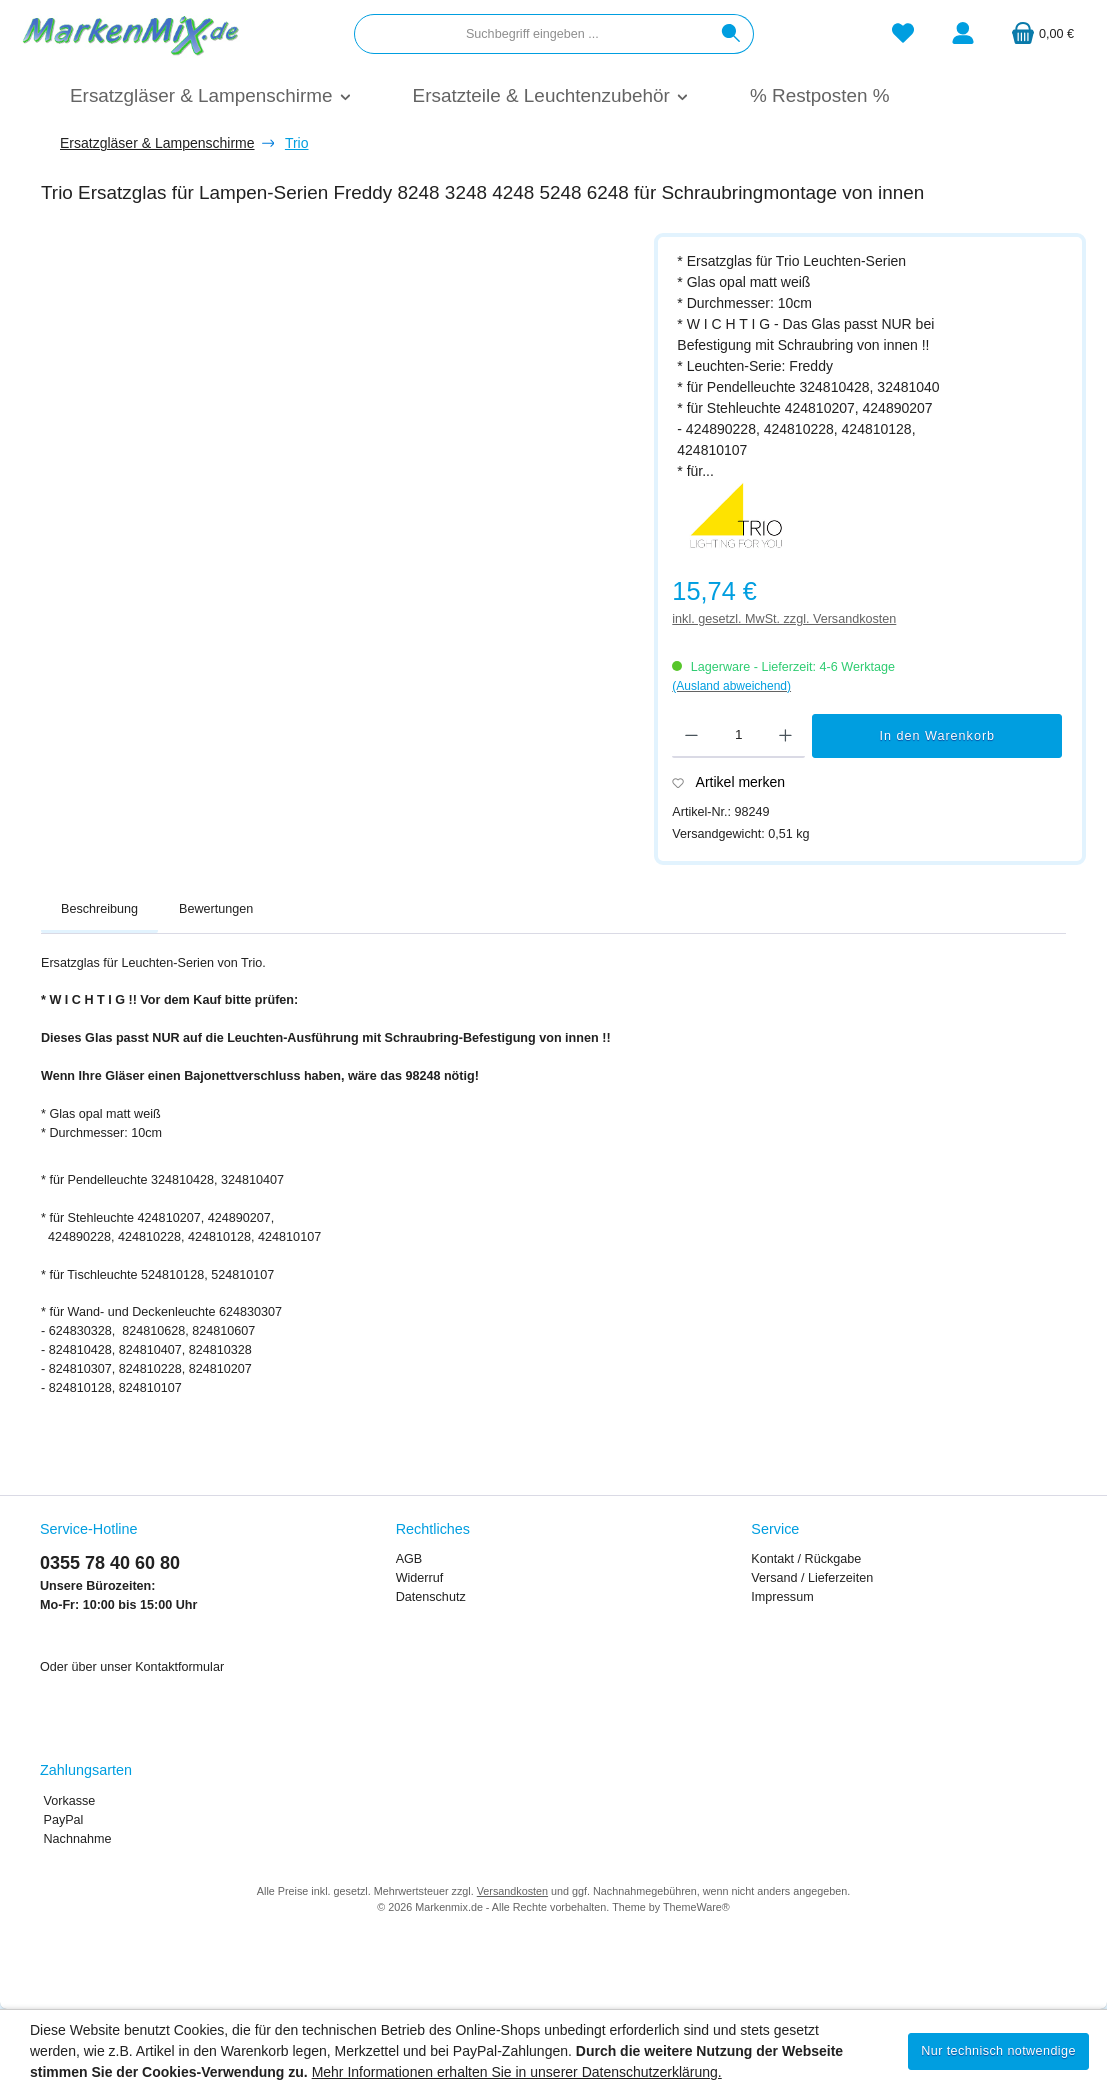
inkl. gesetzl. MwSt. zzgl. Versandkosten (784, 619)
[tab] (99, 910)
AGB (409, 1559)
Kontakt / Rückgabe (806, 1559)
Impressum (782, 1597)
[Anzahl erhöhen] (785, 736)
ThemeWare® (696, 1907)
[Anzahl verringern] (691, 736)
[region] (337, 470)
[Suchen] (731, 34)
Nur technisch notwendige (998, 2051)
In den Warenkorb (937, 736)
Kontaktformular (179, 1667)
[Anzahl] (738, 736)
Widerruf (420, 1578)
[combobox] (532, 34)
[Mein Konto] (963, 34)
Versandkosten (512, 1891)
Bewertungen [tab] (216, 909)
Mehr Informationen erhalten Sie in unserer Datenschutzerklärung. (517, 2072)
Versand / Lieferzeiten (812, 1578)
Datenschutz (431, 1597)
